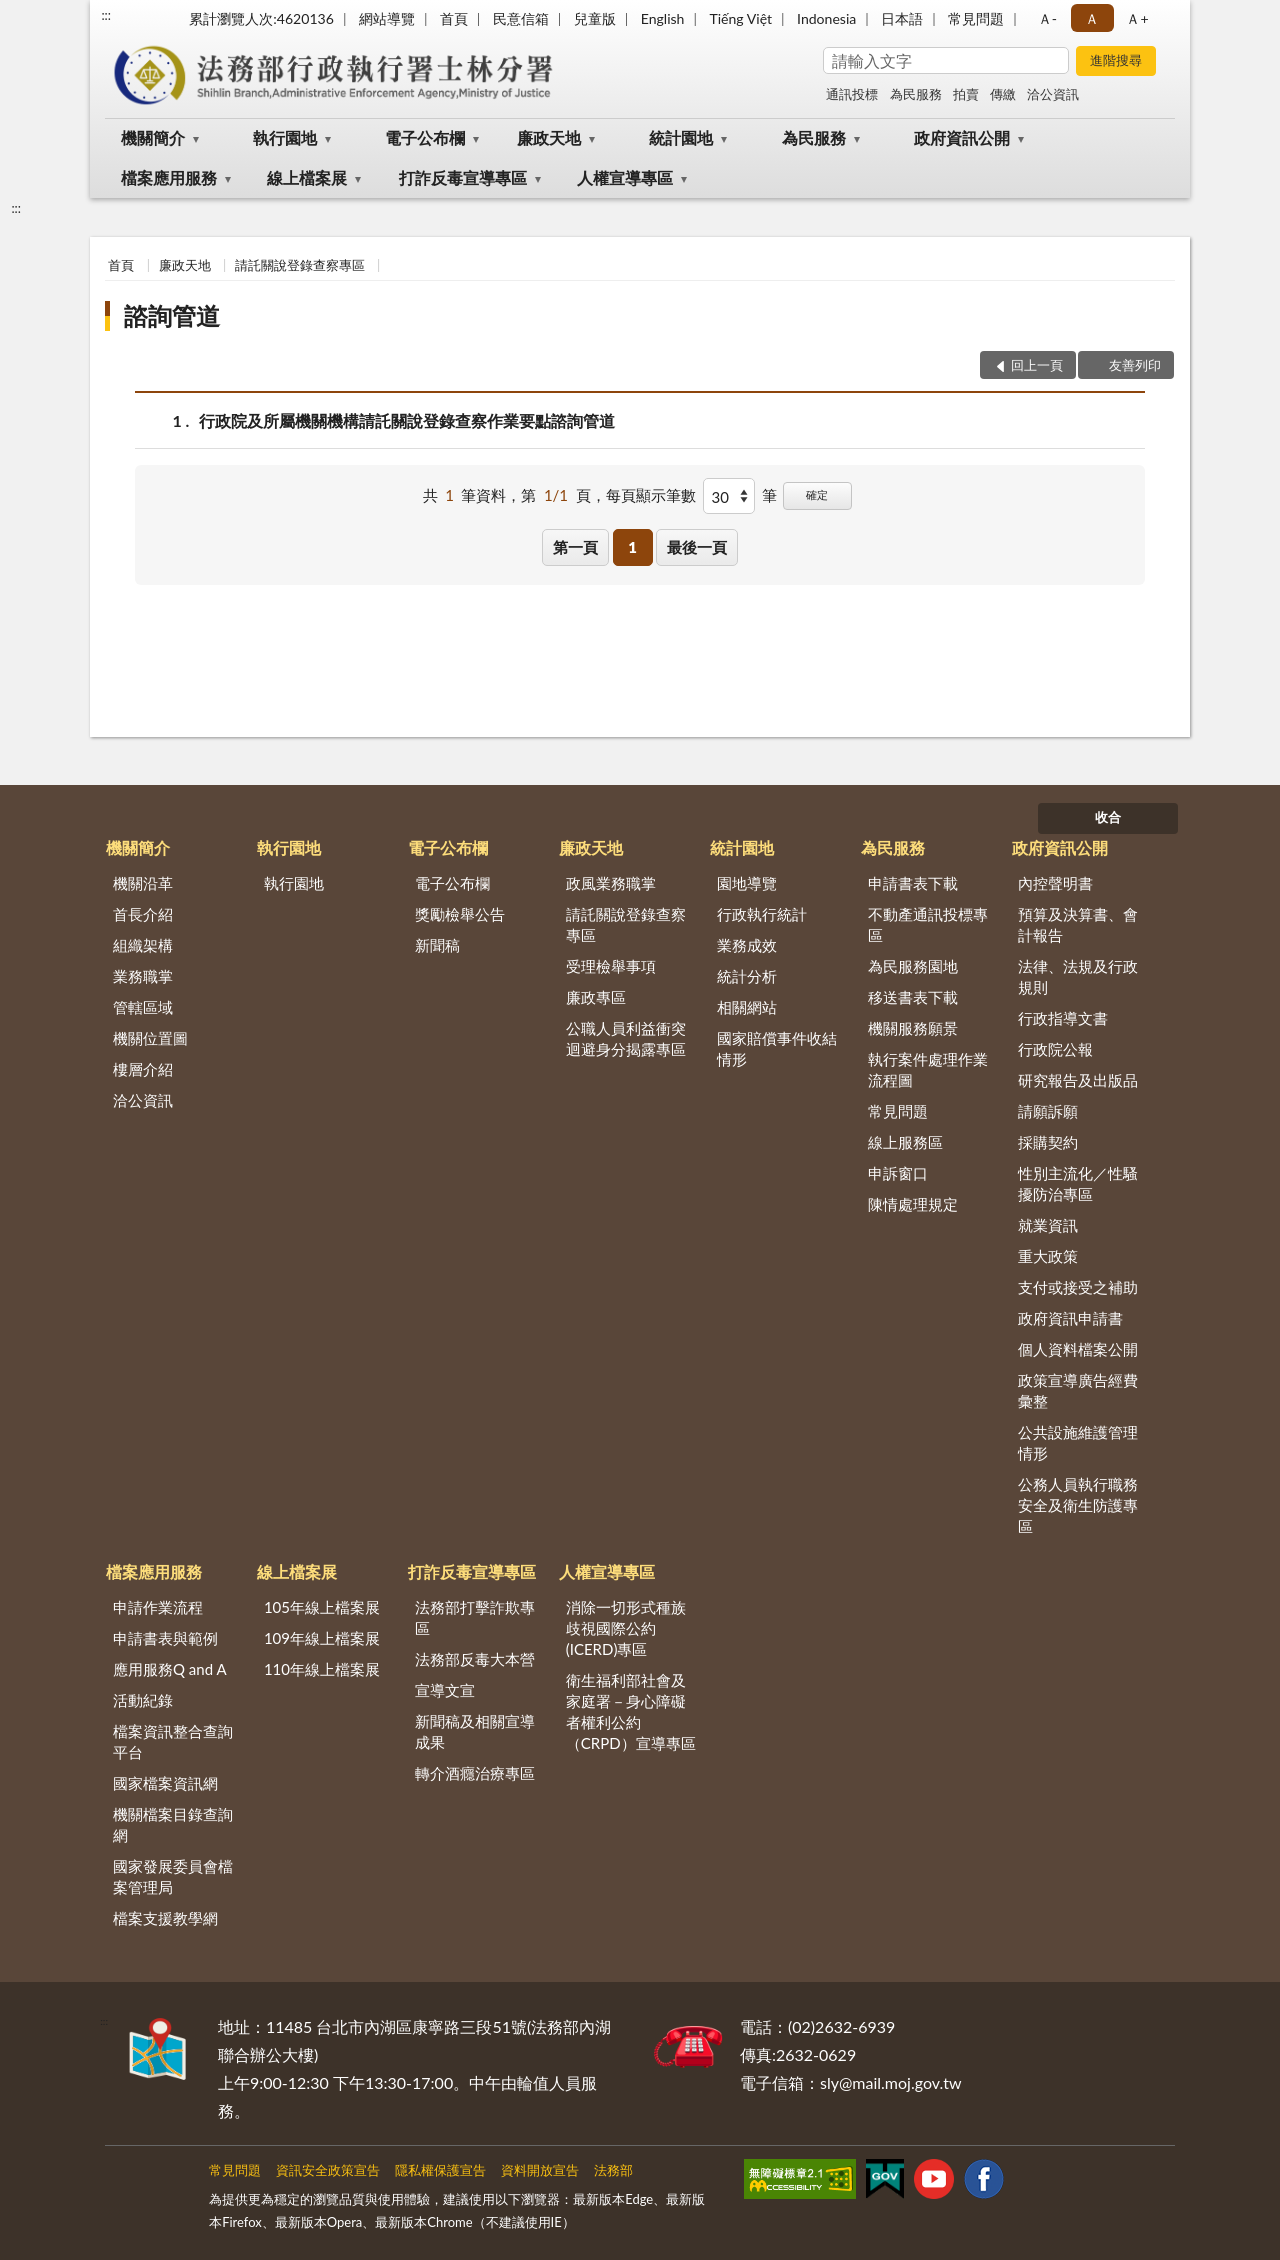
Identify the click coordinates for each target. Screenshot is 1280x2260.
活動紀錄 (143, 1700)
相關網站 (747, 1007)
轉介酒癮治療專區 (475, 1773)
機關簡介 (153, 137)
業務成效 (747, 945)
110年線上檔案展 (322, 1669)
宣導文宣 (445, 1690)
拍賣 (966, 94)
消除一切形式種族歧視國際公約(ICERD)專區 (626, 1628)
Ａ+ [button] (1137, 18)
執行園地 (285, 137)
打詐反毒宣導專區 (463, 177)
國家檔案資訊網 (165, 1783)
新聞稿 (437, 945)
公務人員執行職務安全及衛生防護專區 (1078, 1505)
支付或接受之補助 (1078, 1287)
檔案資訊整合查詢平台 (173, 1741)
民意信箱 (521, 18)
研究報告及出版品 (1078, 1080)
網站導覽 (387, 18)
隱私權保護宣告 (440, 2170)
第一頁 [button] (575, 547)
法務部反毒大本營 (475, 1659)
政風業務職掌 (611, 883)
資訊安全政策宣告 (328, 2170)
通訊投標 (852, 94)
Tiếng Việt (740, 18)
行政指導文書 (1063, 1018)
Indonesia (826, 18)
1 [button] (632, 547)
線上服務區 (905, 1142)
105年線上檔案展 (322, 1607)
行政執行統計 (762, 914)
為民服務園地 (913, 966)
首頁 (454, 18)
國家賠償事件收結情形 (777, 1048)
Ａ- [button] (1047, 18)
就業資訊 (1048, 1225)
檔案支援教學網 (165, 1918)
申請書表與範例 (165, 1638)
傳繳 (1003, 94)
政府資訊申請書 (1070, 1318)
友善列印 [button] (1135, 365)
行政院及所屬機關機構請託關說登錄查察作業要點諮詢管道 (407, 420)
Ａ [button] (1092, 18)
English (663, 18)
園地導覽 (747, 883)
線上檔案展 (307, 177)
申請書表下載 (913, 883)
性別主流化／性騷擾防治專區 (1078, 1183)
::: (106, 15)
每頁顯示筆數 (651, 495)
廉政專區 (596, 997)
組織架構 (143, 945)
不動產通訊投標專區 (928, 924)
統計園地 (681, 137)
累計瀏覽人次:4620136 (261, 18)
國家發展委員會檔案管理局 (173, 1876)
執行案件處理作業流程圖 (928, 1069)
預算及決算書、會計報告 (1078, 924)
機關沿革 (143, 883)
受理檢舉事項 (611, 966)
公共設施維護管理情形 (1078, 1442)
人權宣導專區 (625, 177)
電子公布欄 (425, 137)
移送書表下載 (913, 997)
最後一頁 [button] (697, 547)
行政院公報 (1055, 1049)
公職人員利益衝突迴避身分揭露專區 (626, 1038)
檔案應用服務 (169, 177)
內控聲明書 (1055, 883)
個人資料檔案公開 (1078, 1349)
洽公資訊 (1053, 94)
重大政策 (1048, 1256)
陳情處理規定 (913, 1204)
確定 (817, 494)
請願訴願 (1048, 1111)
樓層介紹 (143, 1069)
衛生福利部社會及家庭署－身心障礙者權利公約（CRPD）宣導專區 (631, 1711)
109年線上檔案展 (322, 1638)
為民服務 (916, 94)
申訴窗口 (898, 1173)
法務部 (613, 2170)
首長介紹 (143, 914)
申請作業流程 (158, 1607)
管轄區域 (143, 1007)
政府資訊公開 (962, 137)
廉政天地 (549, 137)
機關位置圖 (150, 1038)
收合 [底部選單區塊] (1108, 817)
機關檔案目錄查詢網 (173, 1824)
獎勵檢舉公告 (460, 914)
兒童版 (595, 18)
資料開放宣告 (540, 2170)
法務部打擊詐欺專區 (475, 1617)
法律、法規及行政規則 (1078, 976)
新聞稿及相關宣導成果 (475, 1731)
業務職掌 (143, 976)
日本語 (902, 18)
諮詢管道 (172, 315)
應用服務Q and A (170, 1669)
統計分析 (747, 976)
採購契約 (1048, 1142)
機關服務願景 (913, 1028)
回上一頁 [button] (1037, 365)
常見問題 (976, 18)
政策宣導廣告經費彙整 (1078, 1390)
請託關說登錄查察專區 (300, 265)
